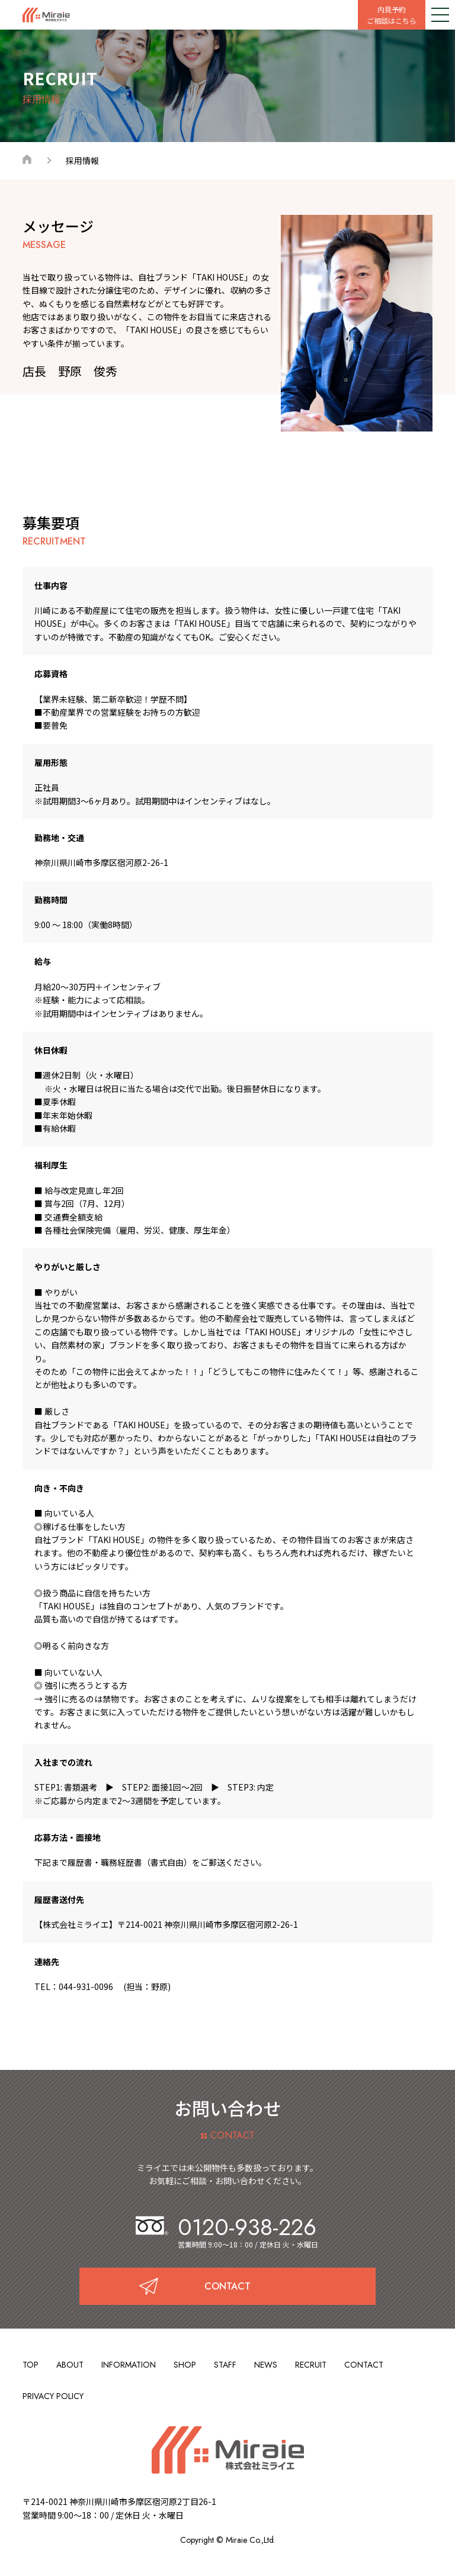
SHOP (185, 2365)
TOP (31, 2365)
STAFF (225, 2365)
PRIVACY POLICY (53, 2396)
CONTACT (363, 2365)
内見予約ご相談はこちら (391, 14)
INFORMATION (128, 2365)
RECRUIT (310, 2365)
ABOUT (70, 2365)
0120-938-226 (226, 2227)
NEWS (265, 2365)
